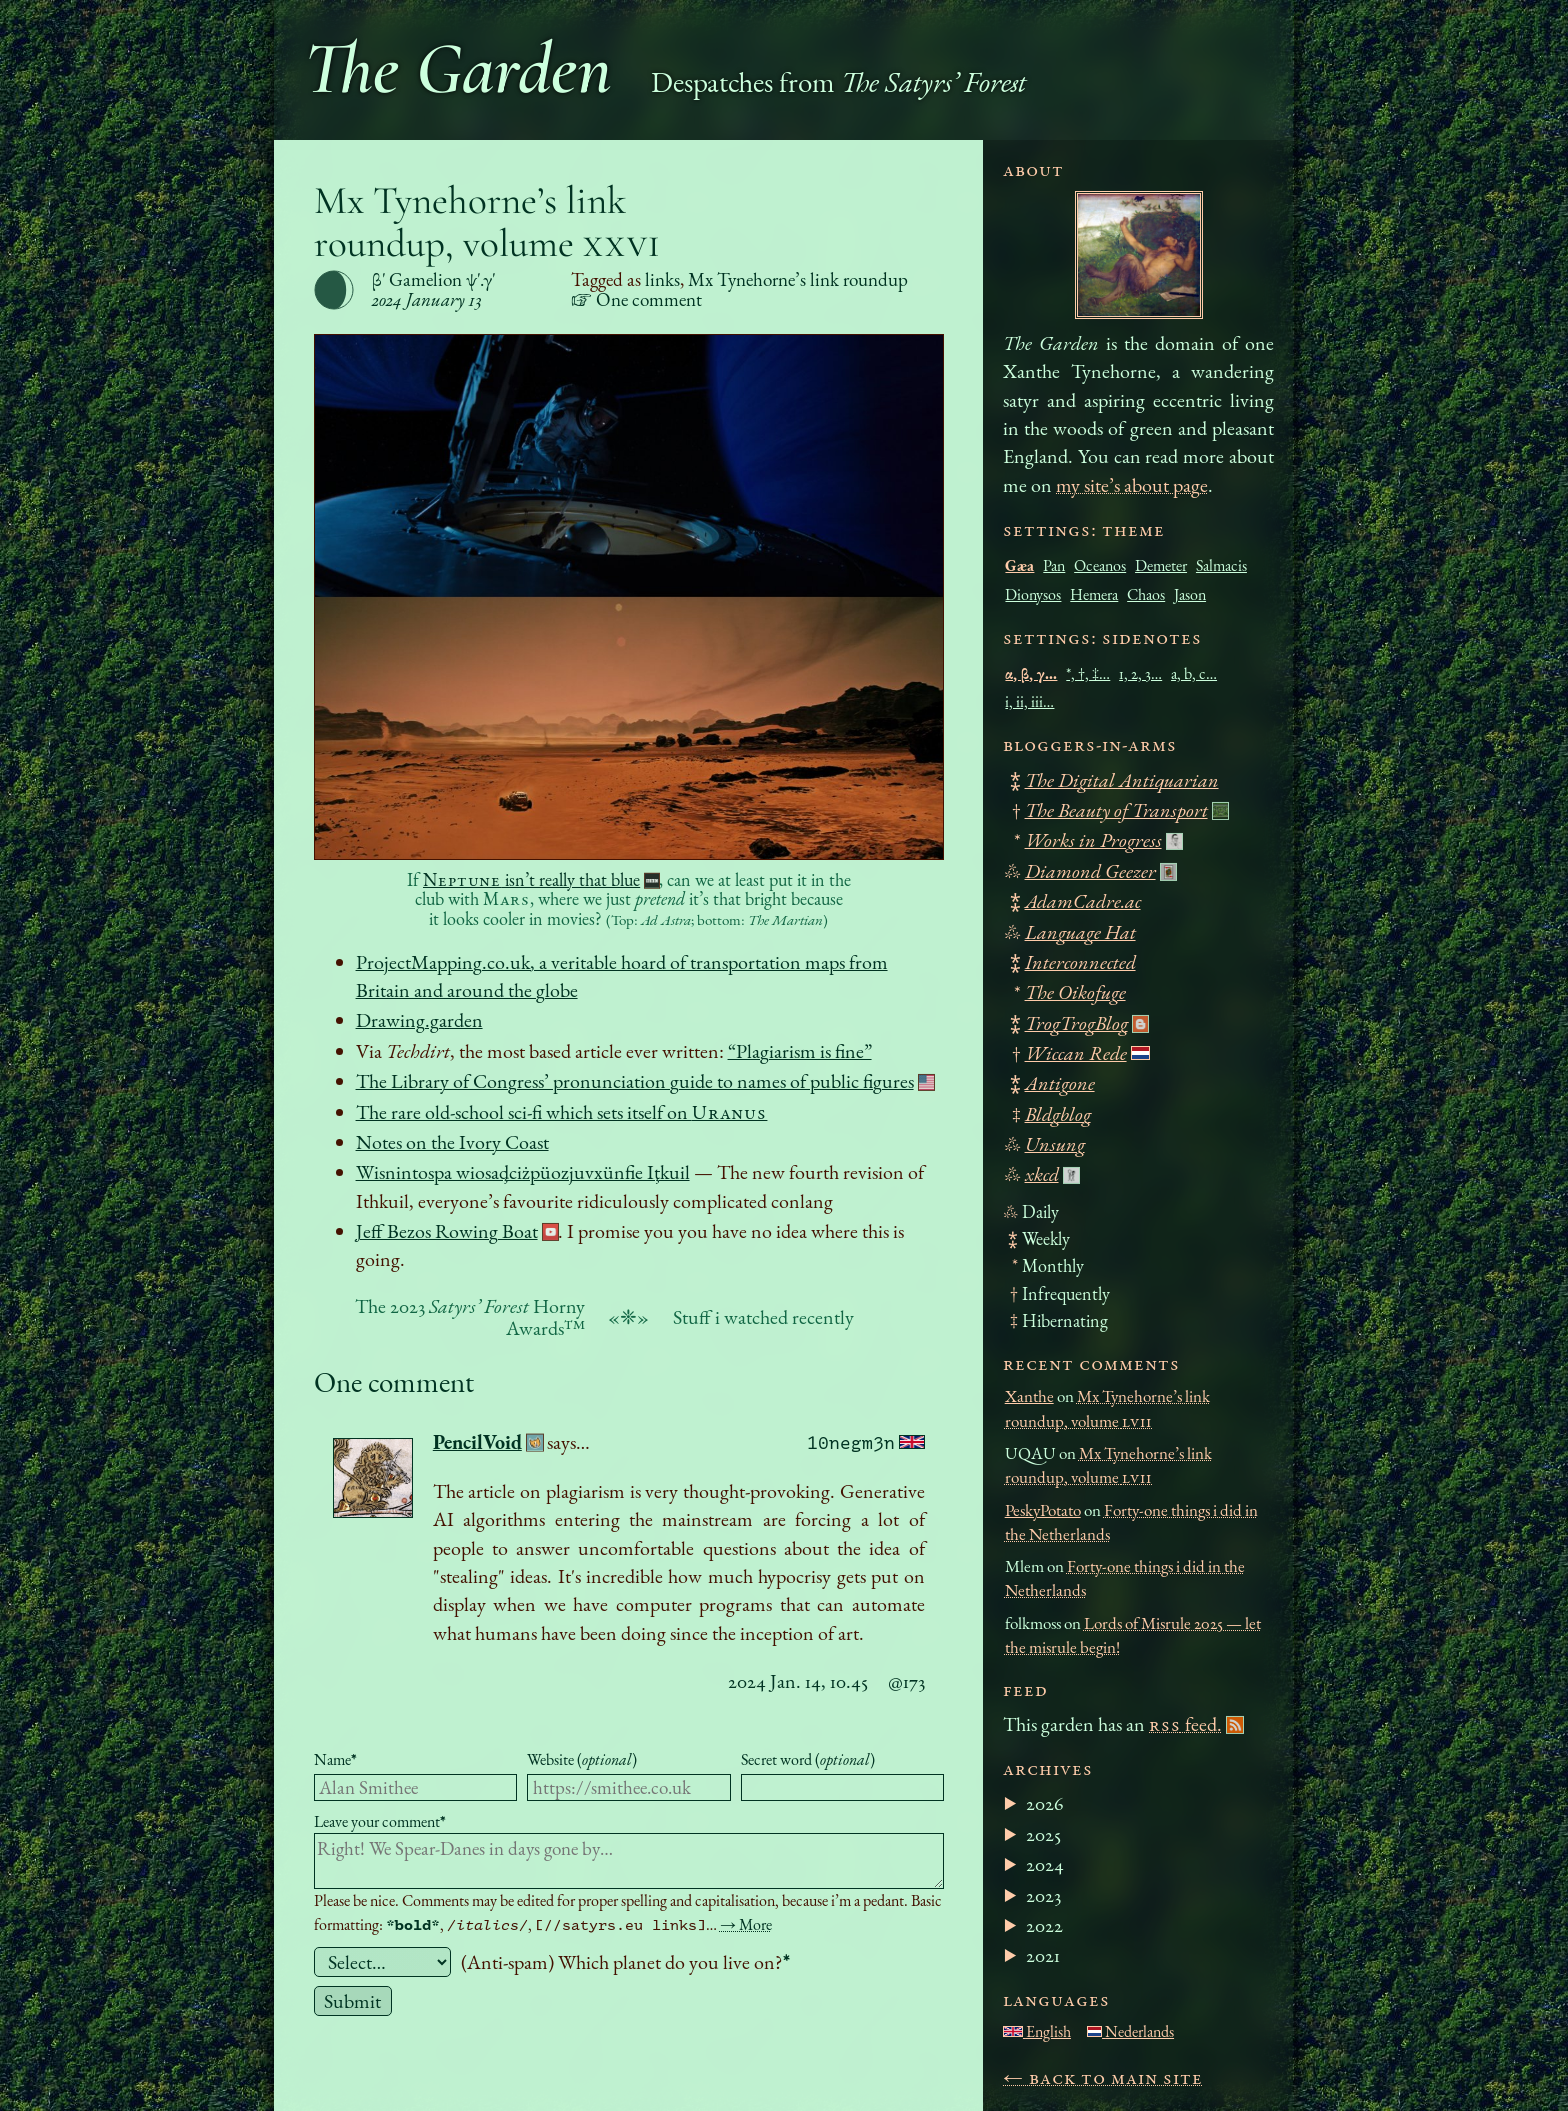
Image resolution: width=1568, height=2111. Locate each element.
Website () (582, 1759)
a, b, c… (1194, 673)
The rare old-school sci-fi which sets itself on (562, 1112)
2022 (1044, 1925)
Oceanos (1100, 565)
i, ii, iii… (1029, 701)
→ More (746, 1924)
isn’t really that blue (531, 879)
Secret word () (808, 1759)
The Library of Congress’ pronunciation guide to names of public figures (635, 1081)
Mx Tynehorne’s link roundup (798, 279)
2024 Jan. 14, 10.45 (798, 1681)
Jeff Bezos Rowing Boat (447, 1231)
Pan (1054, 565)
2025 (1043, 1834)
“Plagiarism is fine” (800, 1051)
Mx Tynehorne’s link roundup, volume (488, 222)
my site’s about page (1132, 485)
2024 (1045, 1864)
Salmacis (1221, 565)
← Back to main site (1103, 2077)
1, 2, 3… (1140, 673)
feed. (1185, 1724)
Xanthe (1029, 1396)
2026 (1045, 1803)
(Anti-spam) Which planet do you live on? (625, 1962)
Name (335, 1759)
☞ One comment (636, 299)
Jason (1190, 594)
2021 (1043, 1955)
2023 (1043, 1895)
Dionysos (1033, 594)
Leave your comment (380, 1821)
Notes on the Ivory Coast (452, 1142)
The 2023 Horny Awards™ (470, 1317)
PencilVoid (477, 1442)
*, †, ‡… (1088, 673)
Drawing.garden (419, 1020)
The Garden (458, 68)
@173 (906, 1681)
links (662, 279)
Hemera (1094, 594)
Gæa (1019, 565)
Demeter (1161, 565)
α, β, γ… (1031, 673)
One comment (394, 1381)
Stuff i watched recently (763, 1317)
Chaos (1146, 594)
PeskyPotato (1043, 1510)
